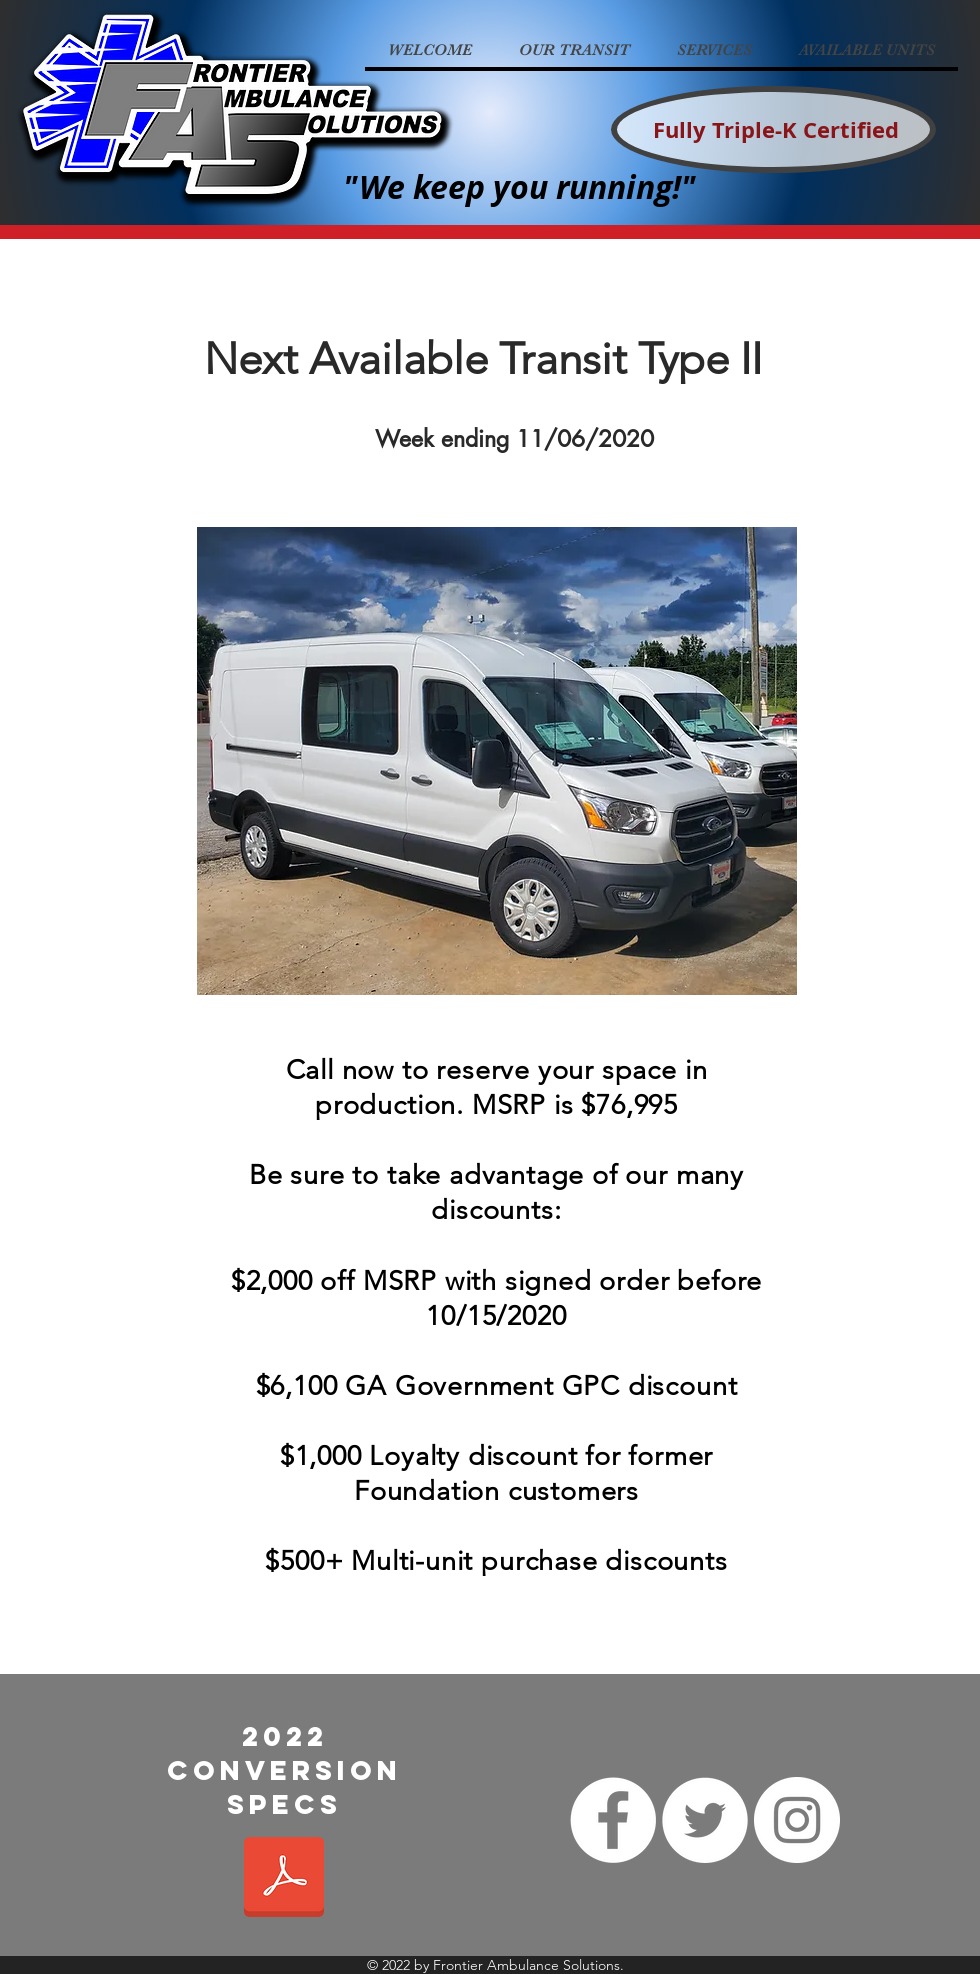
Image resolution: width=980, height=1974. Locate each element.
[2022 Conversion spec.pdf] (284, 1879)
